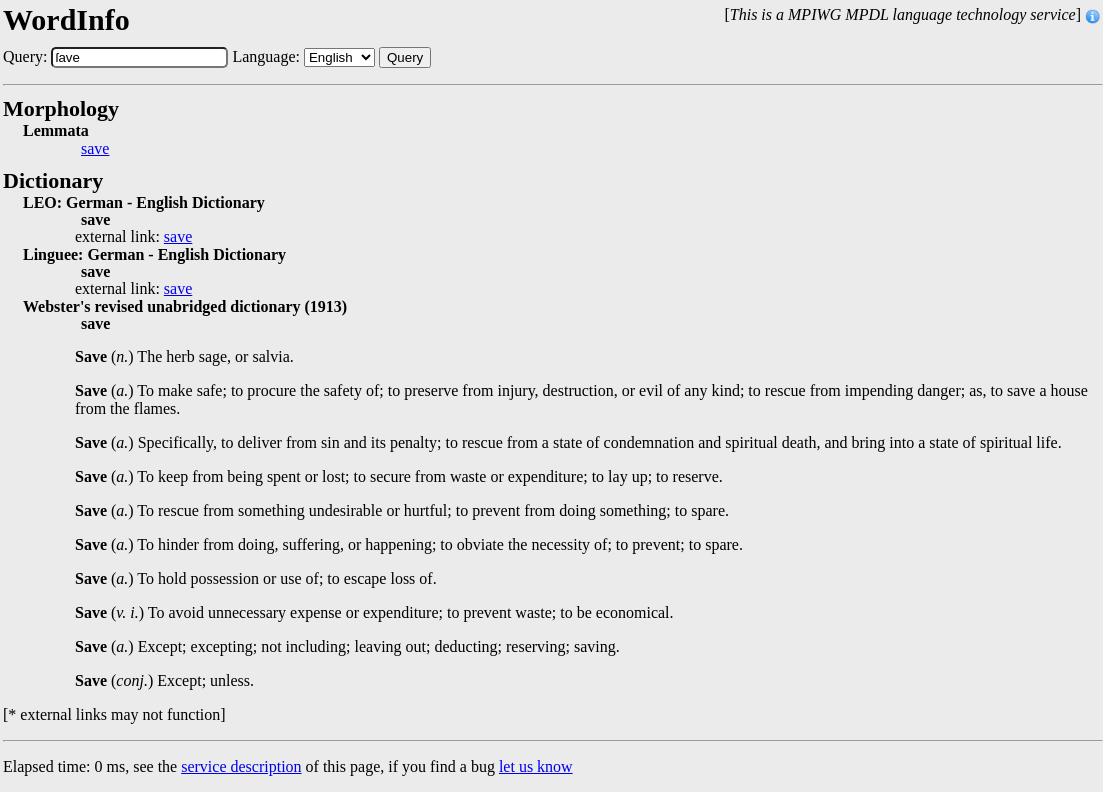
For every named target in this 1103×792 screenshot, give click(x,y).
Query (405, 57)
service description (241, 766)
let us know (536, 766)
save (95, 149)
